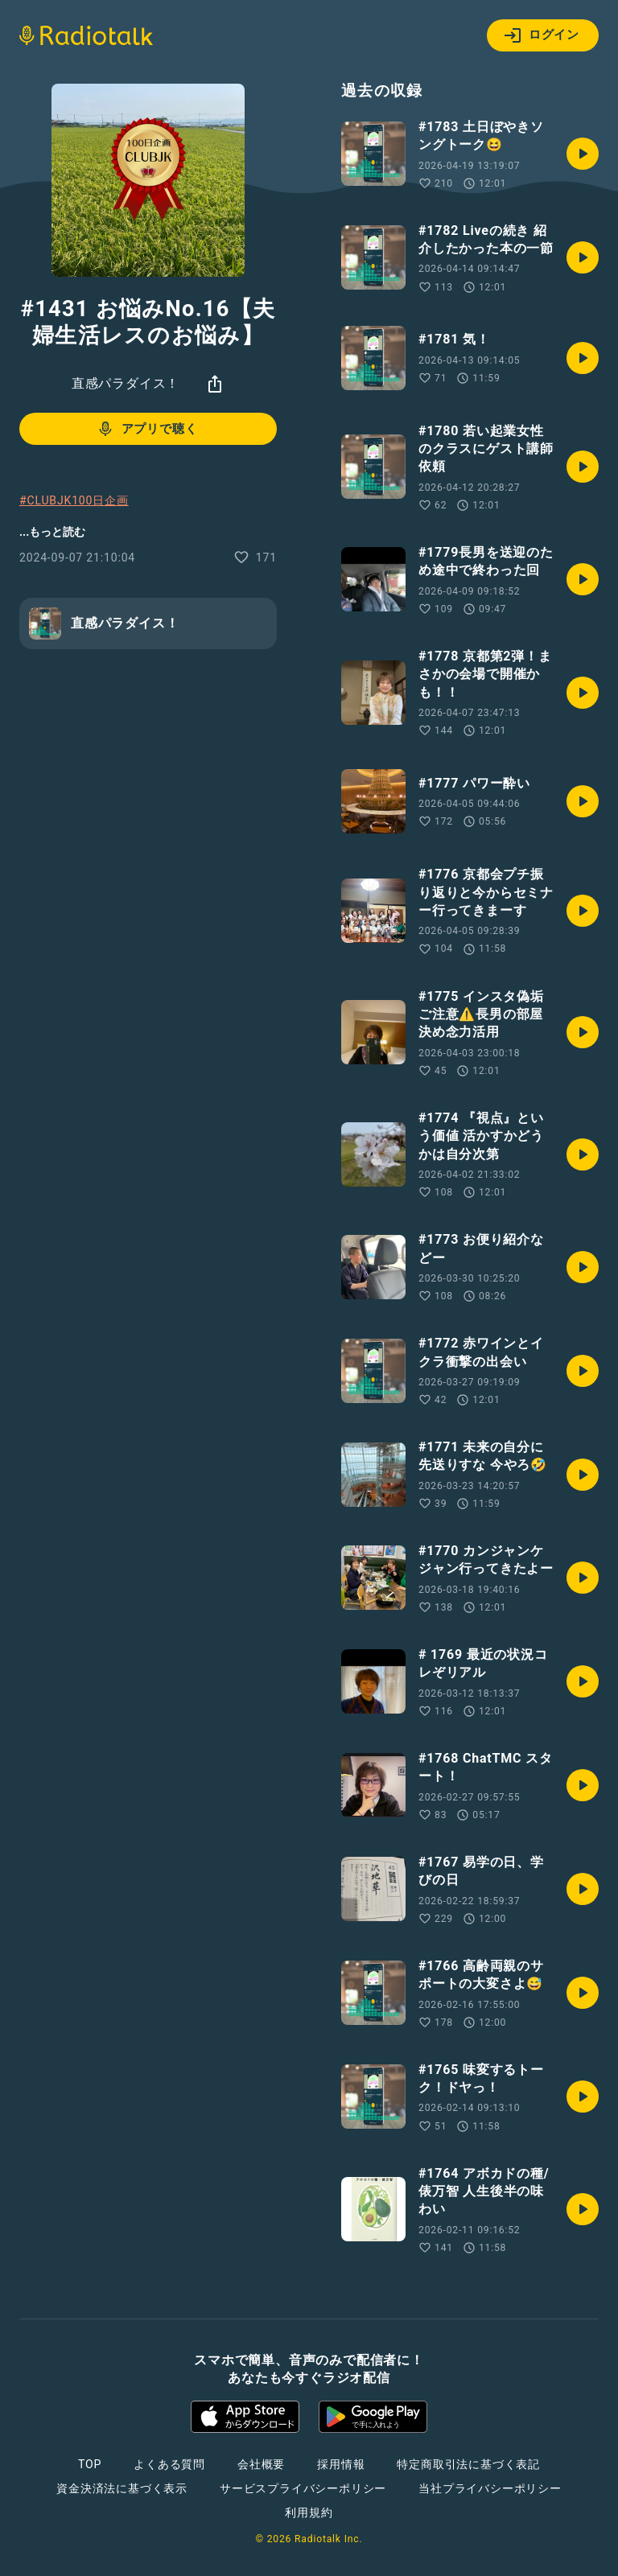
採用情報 (341, 2464)
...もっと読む (52, 531)
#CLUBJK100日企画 (74, 500)
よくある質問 (169, 2464)
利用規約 (308, 2512)
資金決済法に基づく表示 (121, 2488)
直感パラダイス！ (125, 383)
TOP (89, 2464)
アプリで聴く (147, 428)
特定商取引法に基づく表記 (468, 2464)
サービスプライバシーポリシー (303, 2488)
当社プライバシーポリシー (490, 2488)
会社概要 (261, 2464)
